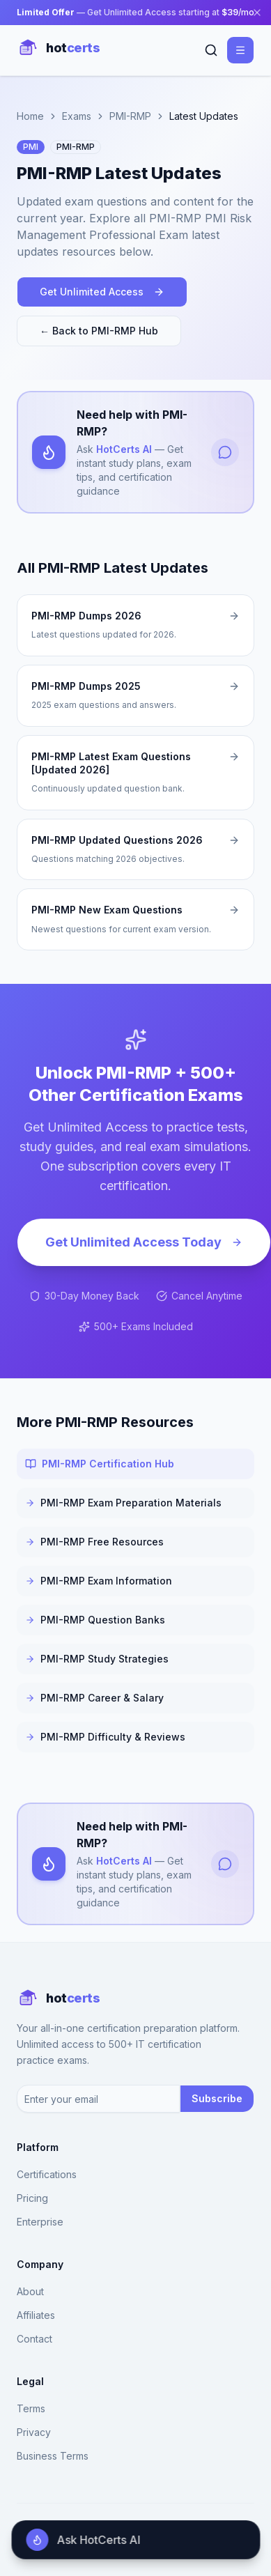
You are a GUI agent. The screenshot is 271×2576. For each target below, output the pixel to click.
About (30, 2291)
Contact (34, 2339)
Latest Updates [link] (203, 116)
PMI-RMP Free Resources (94, 1542)
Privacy (34, 2432)
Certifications (47, 2174)
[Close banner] (257, 12)
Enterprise (40, 2222)
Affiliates (36, 2315)
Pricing (32, 2198)
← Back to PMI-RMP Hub (99, 331)
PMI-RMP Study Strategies (97, 1659)
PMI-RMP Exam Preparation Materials (123, 1503)
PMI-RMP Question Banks (95, 1620)
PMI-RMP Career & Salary (94, 1698)
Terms (31, 2408)
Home (30, 116)
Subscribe (217, 2098)
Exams (76, 116)
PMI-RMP (130, 116)
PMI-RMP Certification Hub (99, 1464)
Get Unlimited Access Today (143, 1242)
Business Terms (52, 2456)
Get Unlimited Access (102, 292)
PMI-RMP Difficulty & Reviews (105, 1737)
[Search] (211, 50)
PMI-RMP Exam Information (98, 1581)
